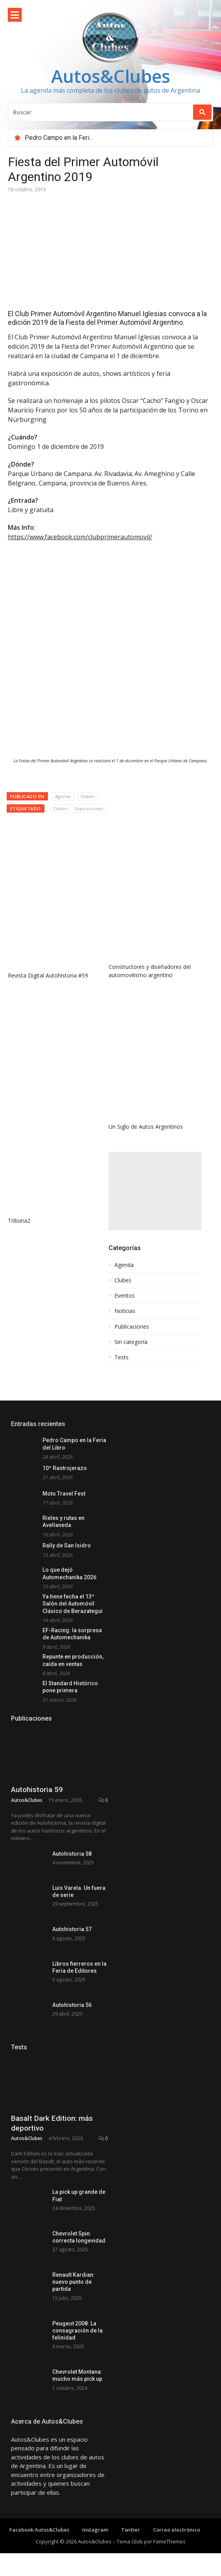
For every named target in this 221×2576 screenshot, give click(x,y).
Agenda (63, 796)
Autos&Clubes (110, 76)
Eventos (124, 1295)
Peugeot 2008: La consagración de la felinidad (77, 2478)
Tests (121, 1357)
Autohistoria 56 (72, 2084)
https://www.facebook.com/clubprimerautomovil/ (80, 537)
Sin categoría (130, 1342)
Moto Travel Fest (63, 1493)
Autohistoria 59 (37, 1837)
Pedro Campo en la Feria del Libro (71, 137)
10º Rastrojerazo (64, 1468)
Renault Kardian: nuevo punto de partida (73, 2429)
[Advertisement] (155, 1191)
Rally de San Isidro (66, 1545)
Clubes (87, 796)
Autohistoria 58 (72, 1902)
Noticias (124, 1311)
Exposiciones (89, 808)
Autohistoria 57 (72, 1993)
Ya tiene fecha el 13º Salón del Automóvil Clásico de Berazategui (72, 1603)
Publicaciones (131, 1326)
